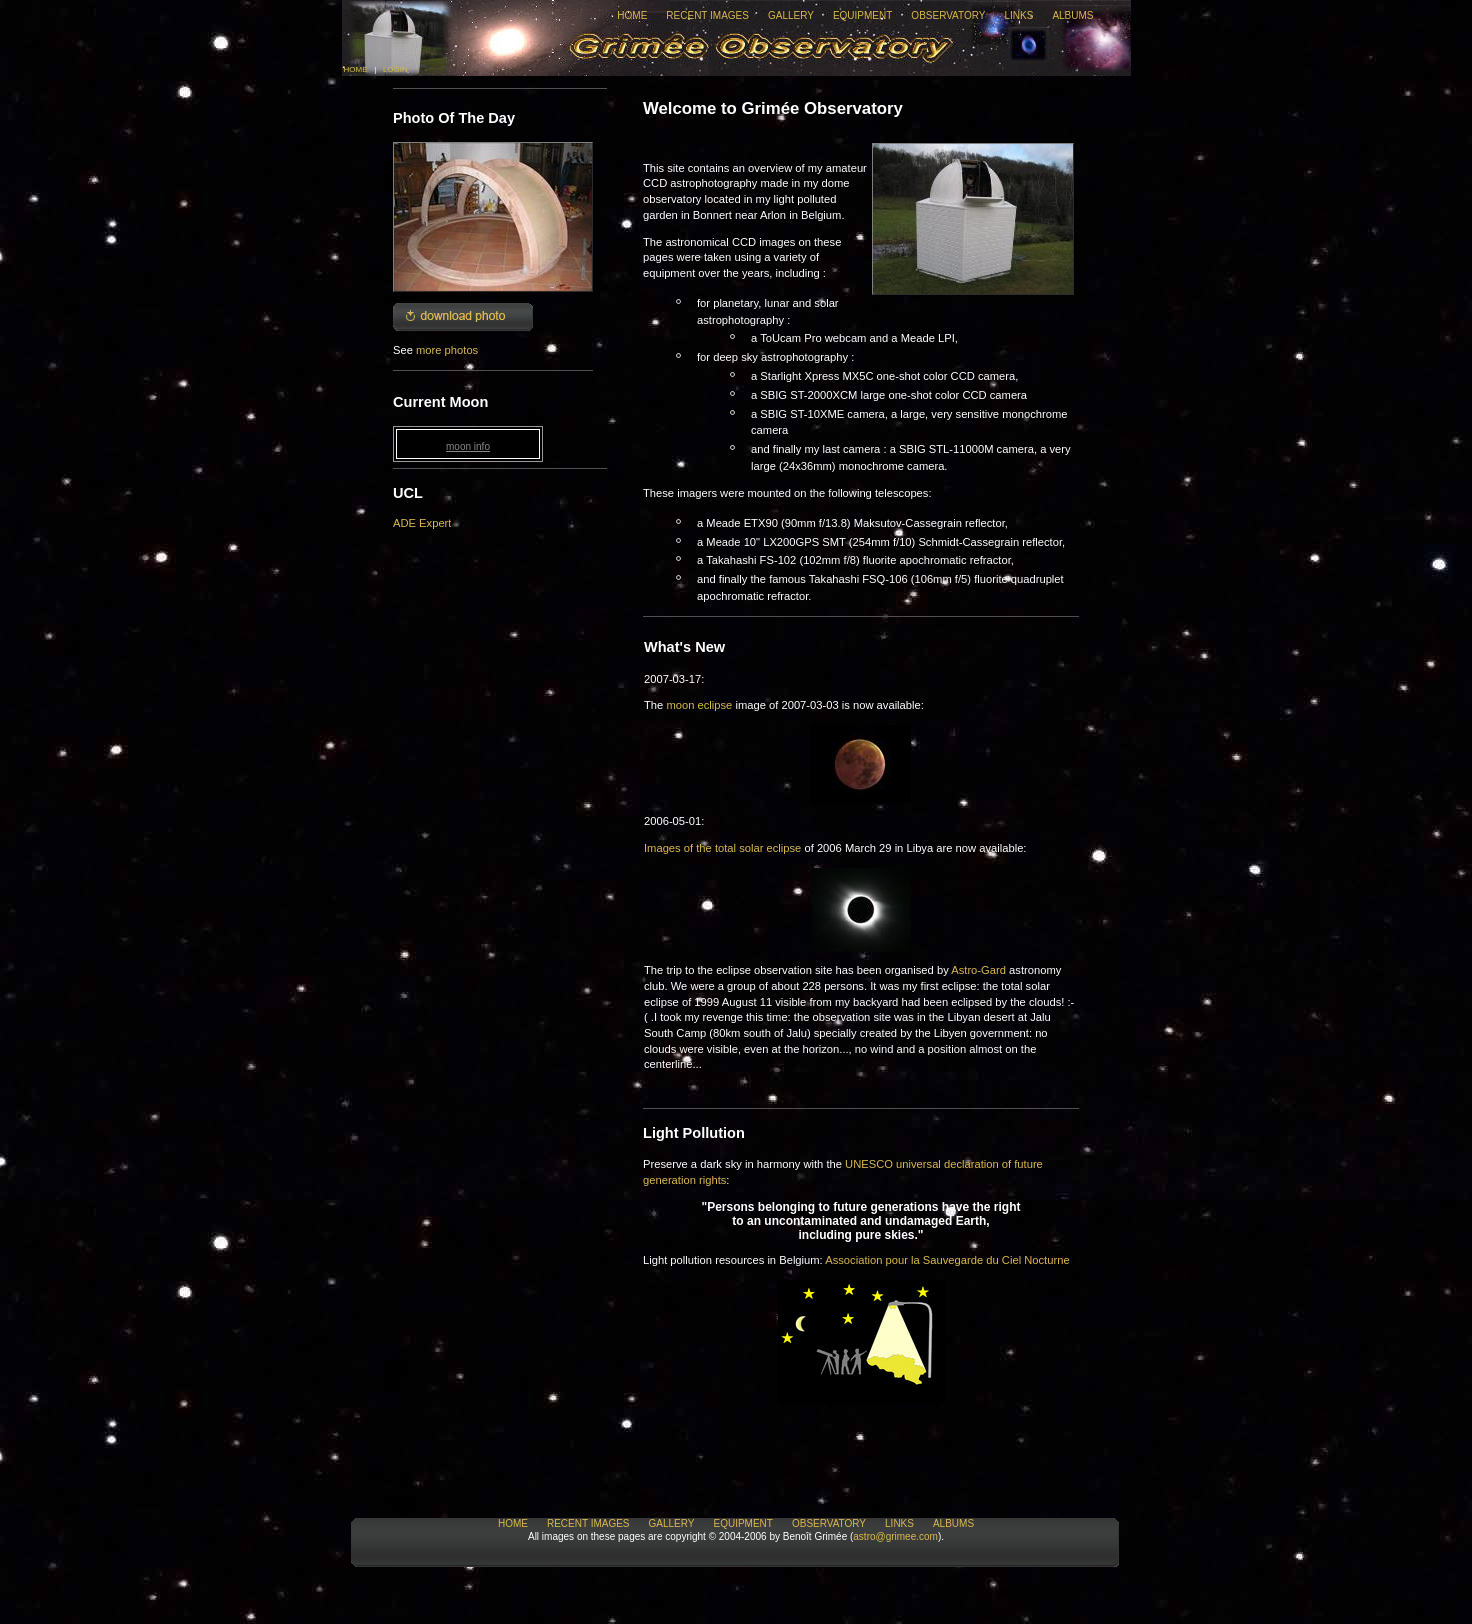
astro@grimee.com (895, 1536)
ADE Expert (422, 523)
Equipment (862, 15)
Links (1018, 15)
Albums (1072, 15)
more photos (447, 350)
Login (395, 69)
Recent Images (707, 15)
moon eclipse (699, 705)
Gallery (791, 15)
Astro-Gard (978, 970)
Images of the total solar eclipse (722, 848)
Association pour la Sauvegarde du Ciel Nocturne (947, 1260)
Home (632, 15)
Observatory (948, 15)
